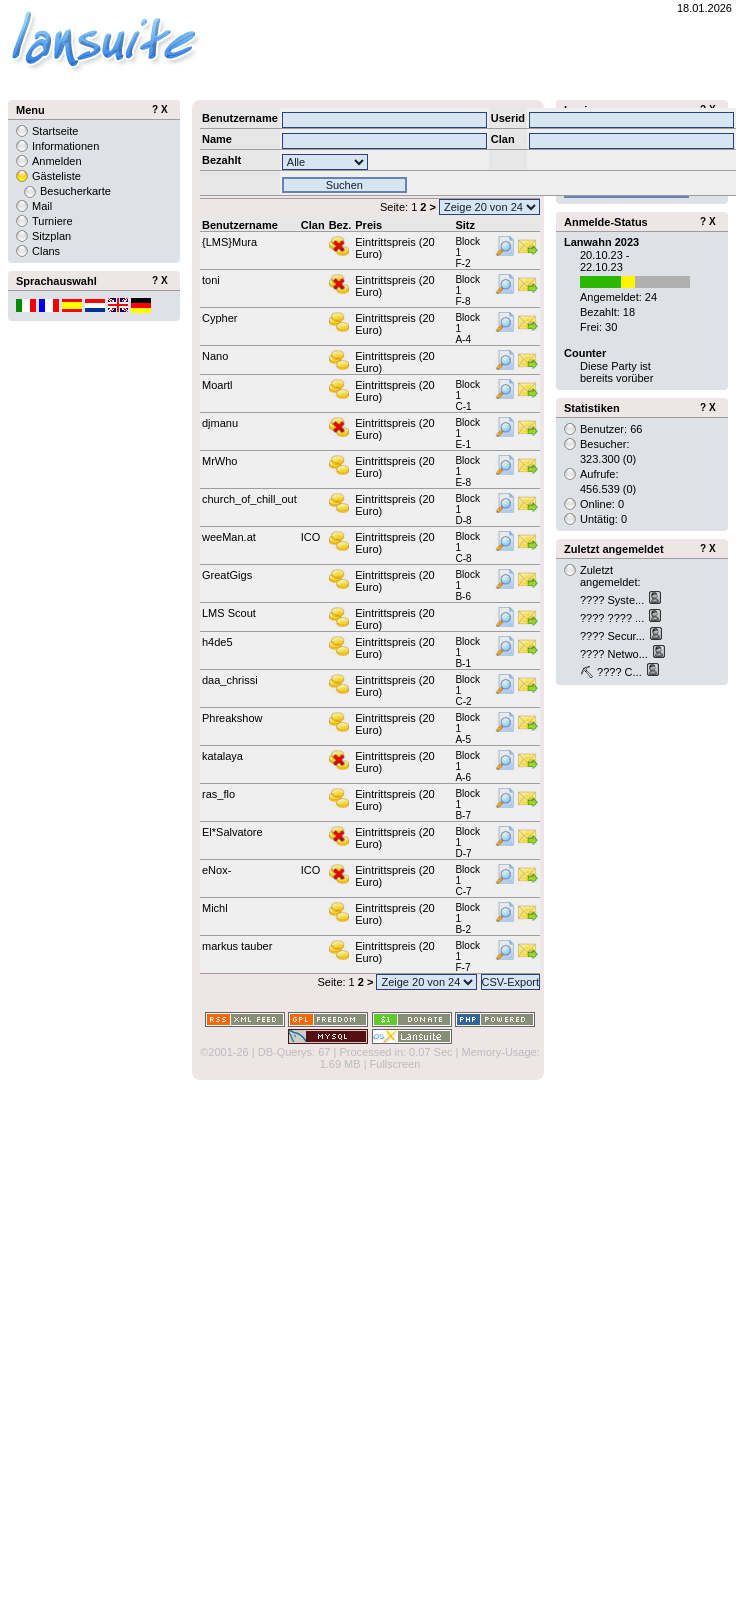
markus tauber (237, 946)
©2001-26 (224, 1052)
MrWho (219, 461)
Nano (215, 356)
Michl (215, 908)
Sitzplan (51, 236)
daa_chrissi (230, 680)
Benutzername (240, 225)
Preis (368, 225)
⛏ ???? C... (612, 672)
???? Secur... (614, 636)
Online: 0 (602, 504)
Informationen (65, 146)
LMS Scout (229, 613)
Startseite (55, 131)
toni (211, 280)
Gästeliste (56, 176)
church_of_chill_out (249, 499)
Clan (313, 225)
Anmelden (57, 161)
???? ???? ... (613, 618)
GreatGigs (227, 575)
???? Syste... (613, 600)
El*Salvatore (232, 832)
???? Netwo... (615, 654)
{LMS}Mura (229, 242)
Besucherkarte (75, 191)
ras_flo (218, 794)
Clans (46, 251)
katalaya (222, 756)
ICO (311, 537)
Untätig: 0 (603, 519)
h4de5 (217, 642)
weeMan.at (229, 537)
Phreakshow (232, 718)
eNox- (216, 870)
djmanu (220, 423)
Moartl (217, 385)
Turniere (52, 221)
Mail (42, 206)
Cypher (219, 318)
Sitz (465, 225)
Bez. (340, 225)
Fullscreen (395, 1064)
